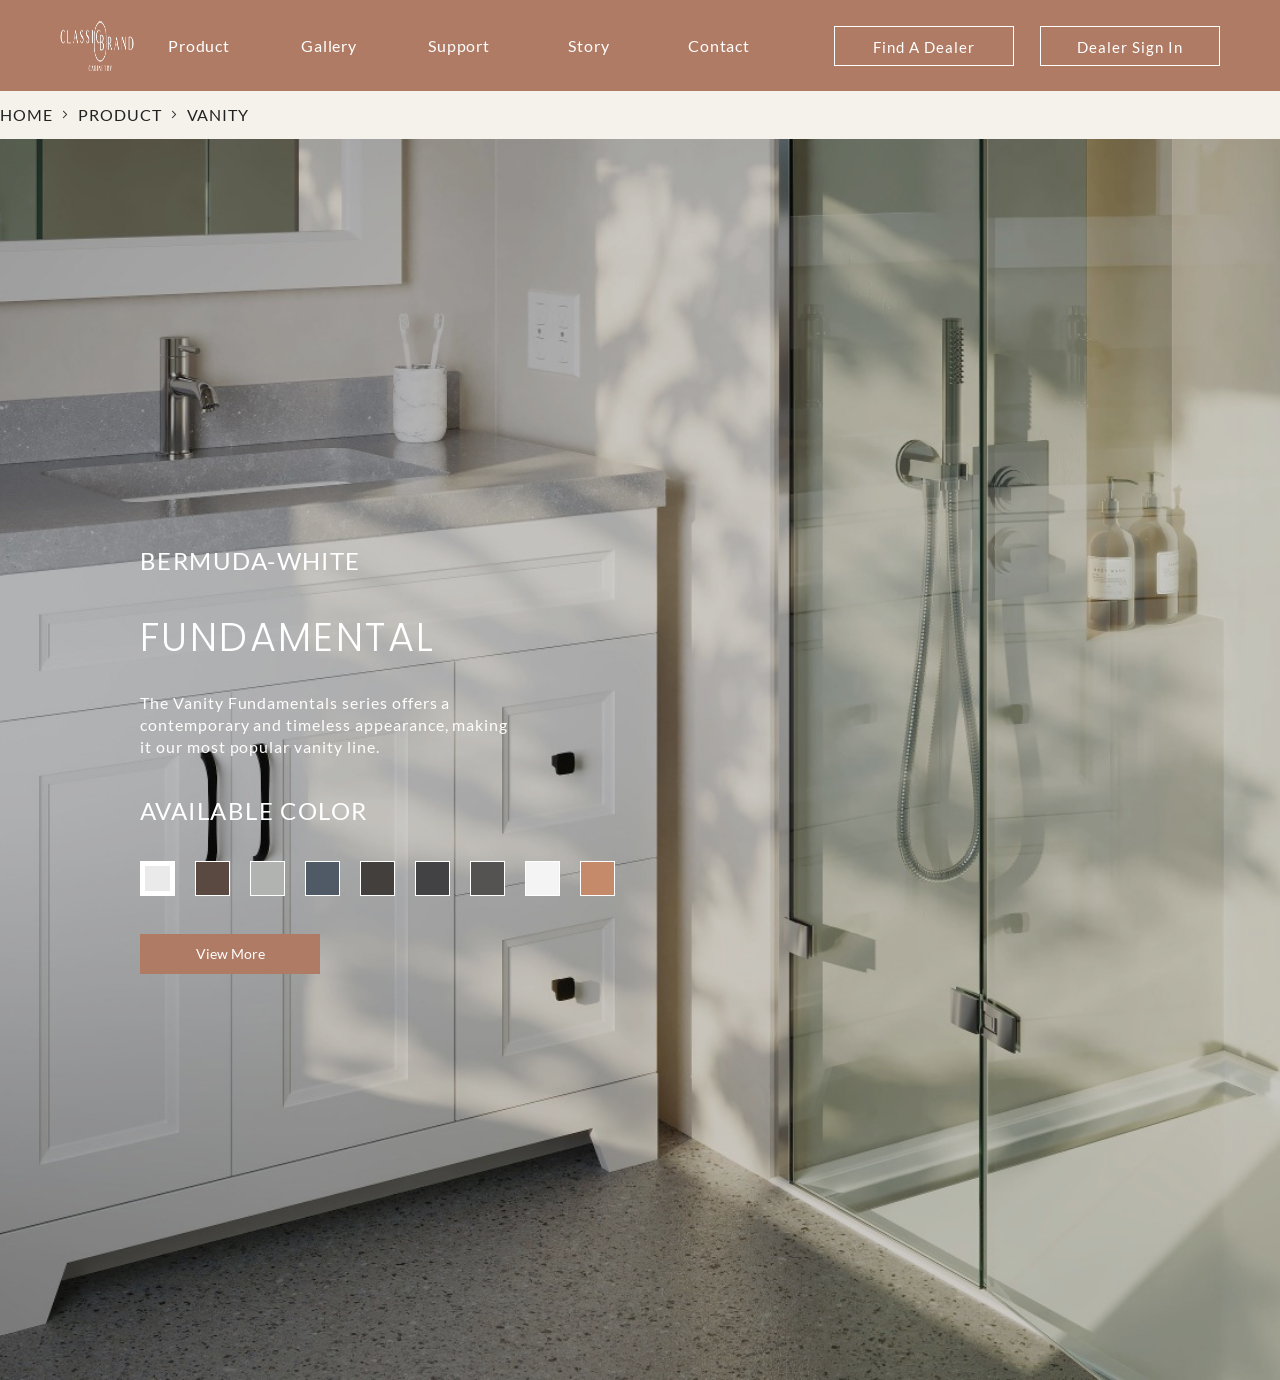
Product (199, 45)
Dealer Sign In (1129, 47)
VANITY (218, 114)
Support (459, 45)
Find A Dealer (923, 47)
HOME (26, 114)
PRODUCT (120, 114)
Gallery (329, 45)
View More (230, 953)
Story (589, 45)
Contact (719, 45)
